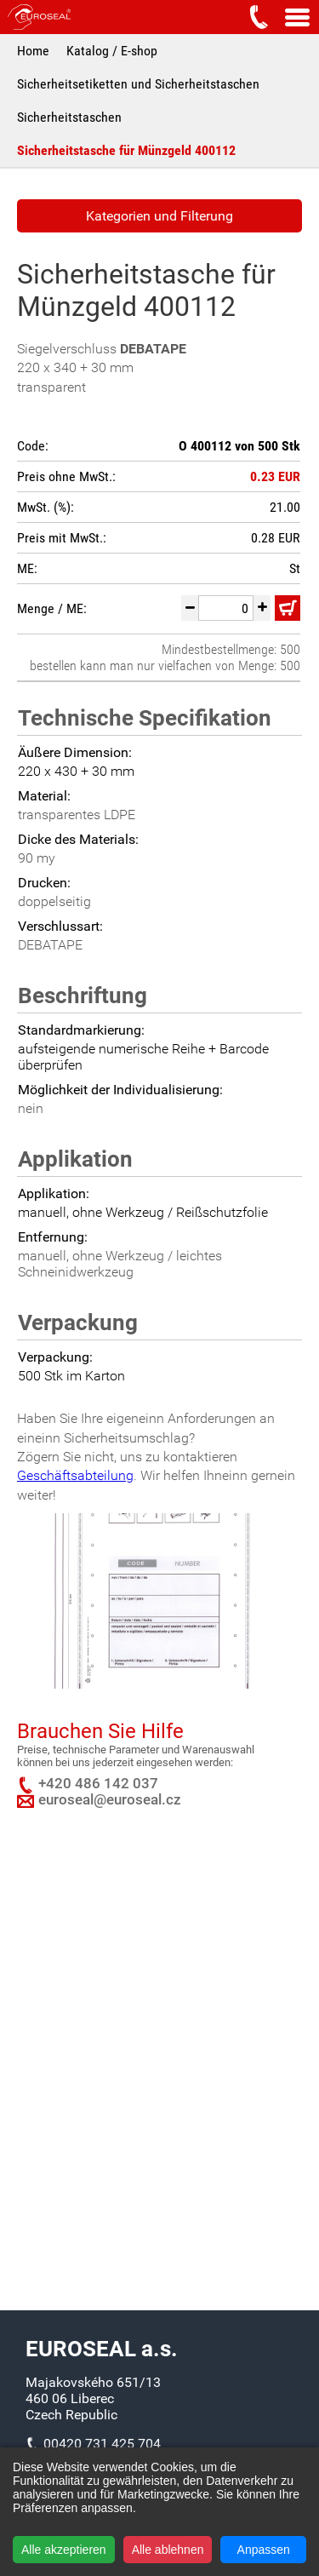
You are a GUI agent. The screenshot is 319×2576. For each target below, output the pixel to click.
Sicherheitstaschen (69, 117)
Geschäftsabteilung (75, 1475)
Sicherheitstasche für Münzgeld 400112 (126, 150)
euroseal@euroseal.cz (109, 1800)
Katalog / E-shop (111, 51)
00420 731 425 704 (102, 2443)
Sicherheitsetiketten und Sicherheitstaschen (138, 84)
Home (33, 51)
